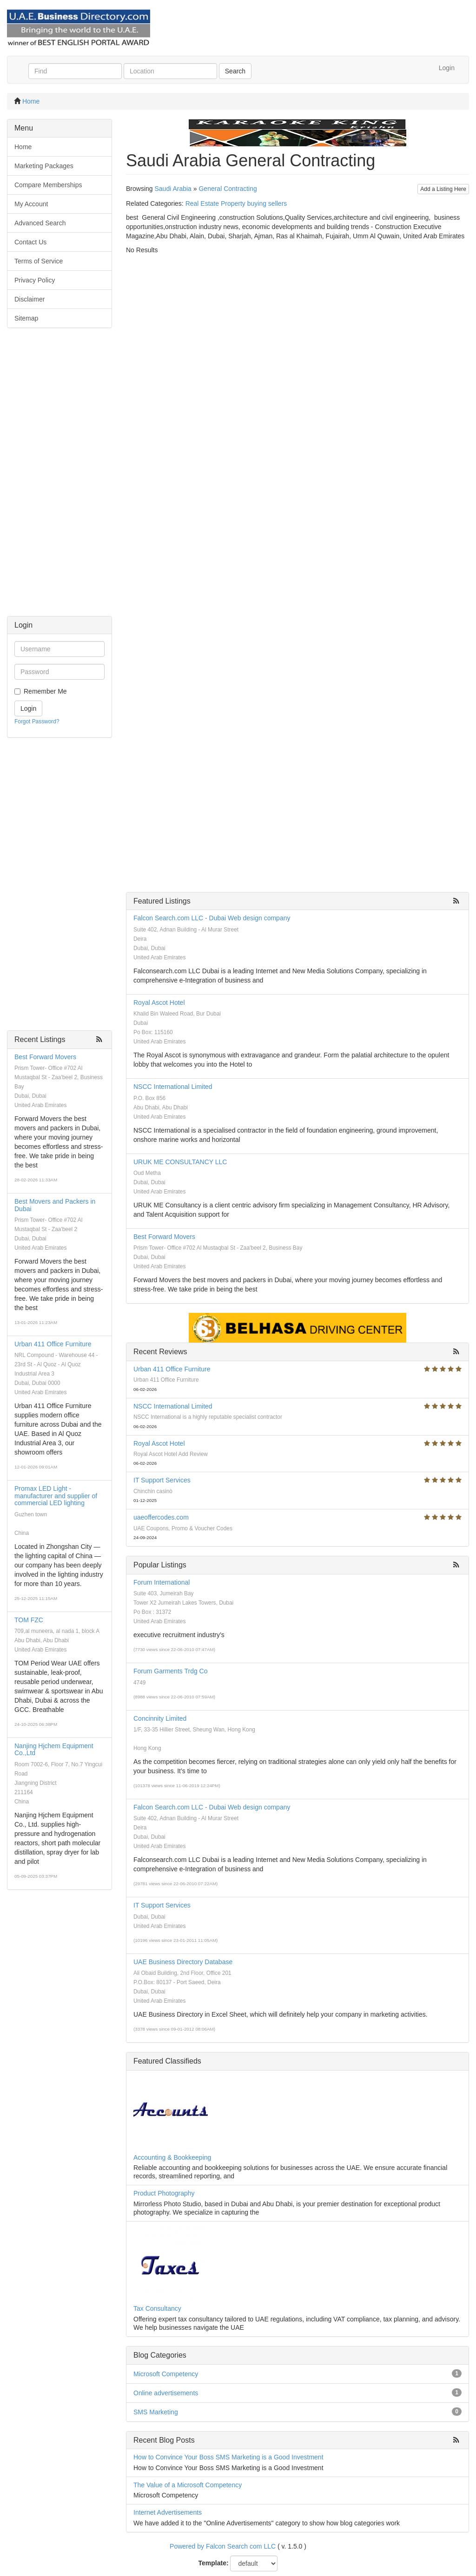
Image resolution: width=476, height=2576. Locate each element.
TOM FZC (28, 1620)
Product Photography (164, 2193)
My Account (31, 204)
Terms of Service (38, 261)
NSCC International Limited (172, 1086)
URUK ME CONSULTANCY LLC (180, 1162)
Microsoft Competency (165, 2374)
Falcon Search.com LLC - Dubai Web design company (211, 918)
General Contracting (227, 188)
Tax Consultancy (157, 2308)
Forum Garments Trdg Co (170, 1671)
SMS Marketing (155, 2412)
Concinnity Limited (159, 1718)
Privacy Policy (34, 280)
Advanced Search (40, 223)
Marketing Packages (43, 166)
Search (235, 71)
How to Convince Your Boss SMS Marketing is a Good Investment (228, 2457)
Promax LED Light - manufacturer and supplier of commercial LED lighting (55, 1496)
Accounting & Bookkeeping (172, 2157)
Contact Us (30, 242)
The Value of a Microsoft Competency (187, 2485)
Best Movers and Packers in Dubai (54, 1205)
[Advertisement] (59, 476)
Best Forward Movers (45, 1057)
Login (447, 68)
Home (31, 101)
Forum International (161, 1582)
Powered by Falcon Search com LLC (223, 2546)
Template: (213, 2563)
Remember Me (45, 691)
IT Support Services (162, 1480)
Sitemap (26, 318)
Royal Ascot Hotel (159, 1002)
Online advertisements (165, 2393)
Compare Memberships (48, 185)
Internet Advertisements (167, 2512)
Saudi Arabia (172, 188)
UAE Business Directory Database (182, 1962)
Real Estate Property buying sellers (236, 203)
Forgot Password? (37, 721)
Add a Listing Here (443, 189)
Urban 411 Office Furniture (53, 1344)
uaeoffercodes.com (161, 1517)
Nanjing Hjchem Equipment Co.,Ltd (53, 1749)
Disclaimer (29, 299)
